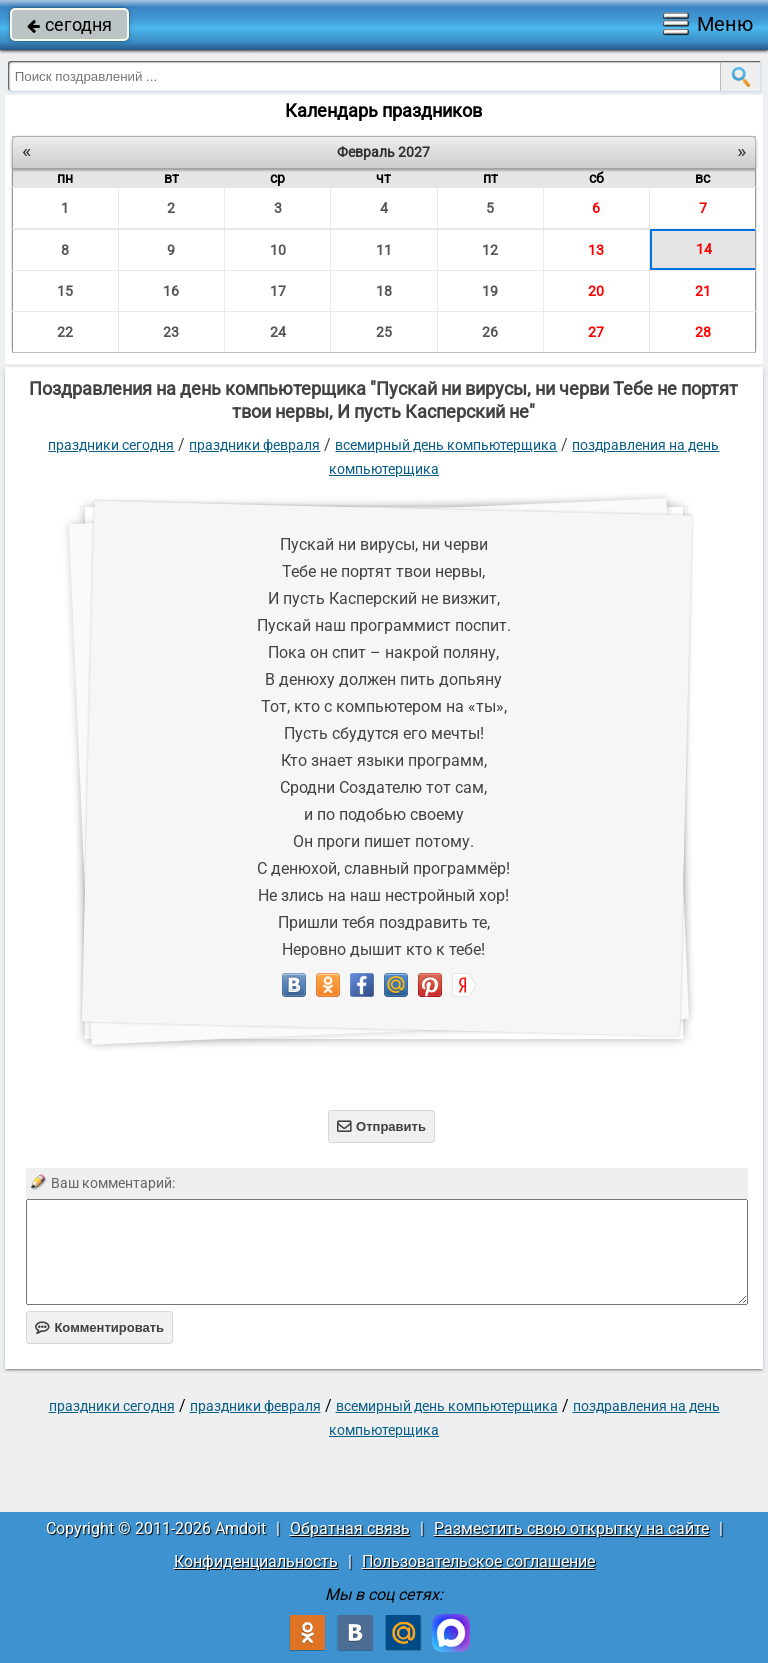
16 (171, 291)
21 (703, 291)
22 (65, 332)
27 (596, 332)
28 (703, 332)
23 (171, 332)
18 (384, 291)
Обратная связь (350, 1528)
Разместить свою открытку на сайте (571, 1528)
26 (490, 332)
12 (490, 250)
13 (596, 250)
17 (278, 291)
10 (278, 250)
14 (704, 249)
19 (490, 291)
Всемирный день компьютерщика (446, 445)
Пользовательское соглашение (478, 1561)
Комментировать (99, 1327)
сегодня (69, 24)
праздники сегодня (111, 445)
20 (596, 291)
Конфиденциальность (256, 1561)
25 (384, 332)
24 (278, 332)
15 (65, 291)
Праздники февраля (254, 445)
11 (384, 250)
